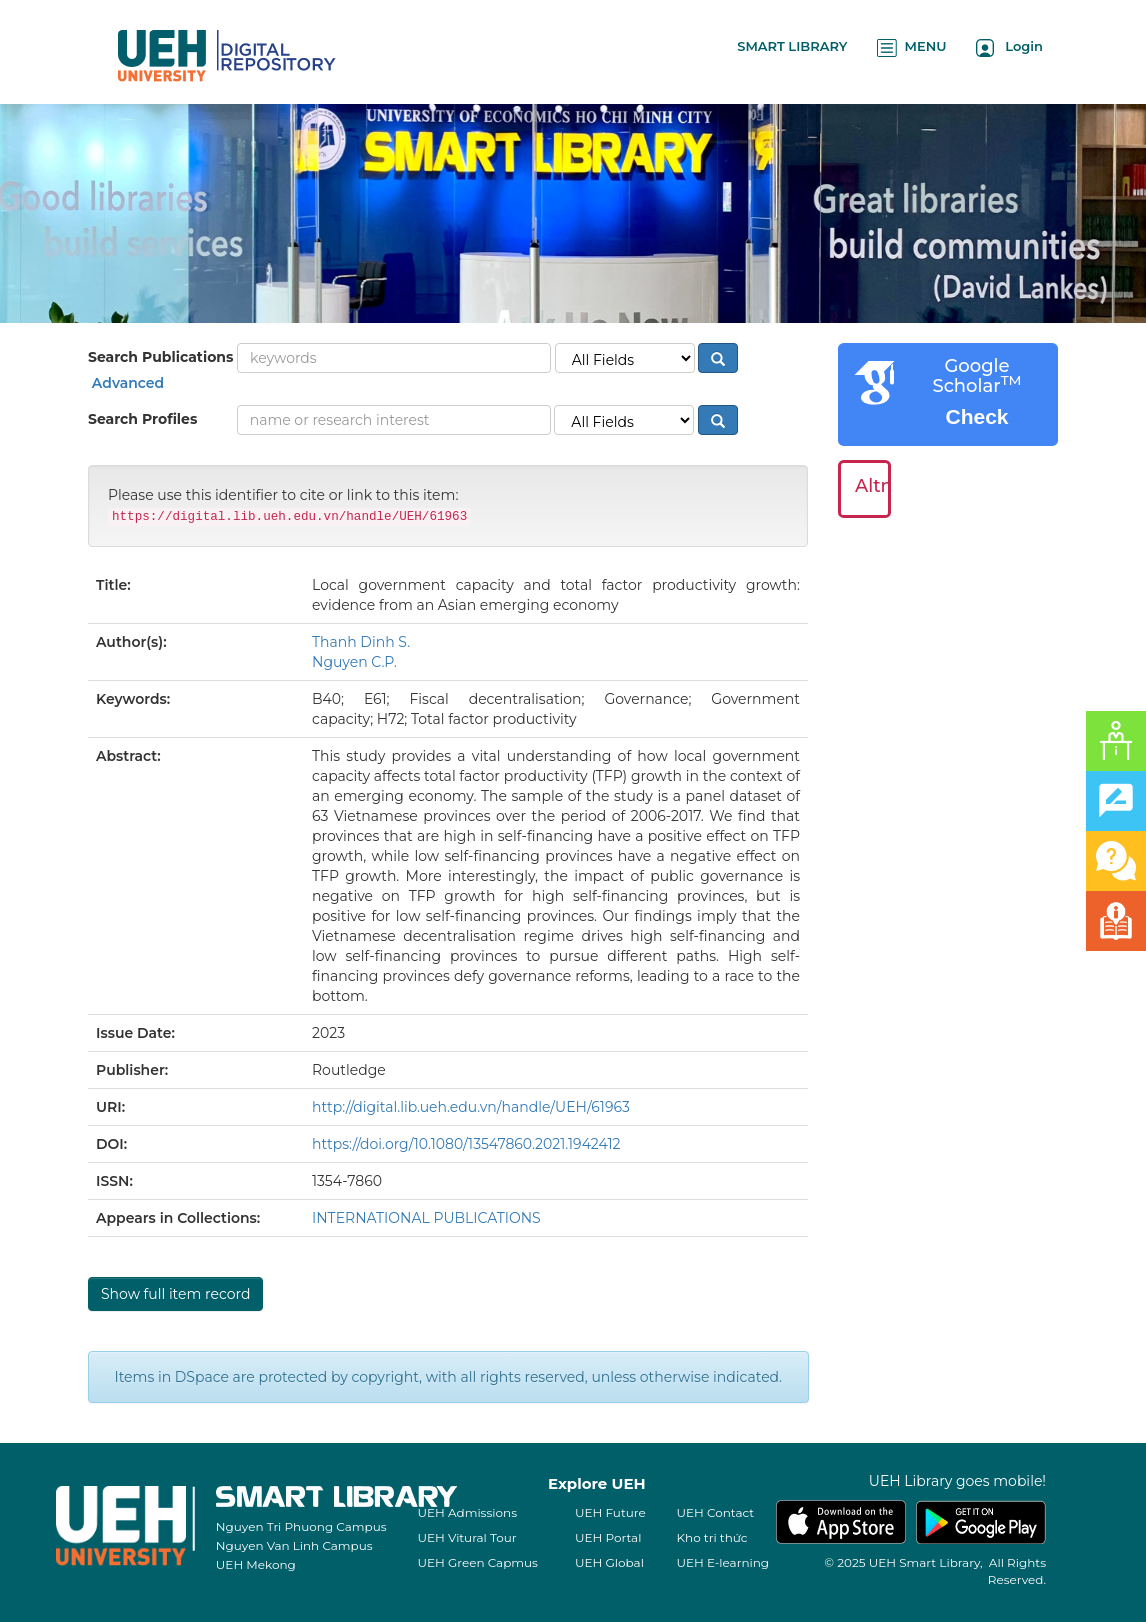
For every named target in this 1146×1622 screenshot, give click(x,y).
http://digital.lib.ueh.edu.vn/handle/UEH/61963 (471, 1107)
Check (976, 416)
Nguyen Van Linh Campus (294, 1545)
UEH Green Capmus (478, 1562)
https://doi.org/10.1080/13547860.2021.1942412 (466, 1144)
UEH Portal (608, 1537)
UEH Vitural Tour (467, 1537)
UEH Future (610, 1512)
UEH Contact (716, 1512)
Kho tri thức (712, 1537)
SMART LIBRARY (792, 46)
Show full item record (175, 1294)
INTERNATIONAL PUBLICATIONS (426, 1218)
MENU (911, 47)
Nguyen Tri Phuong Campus (301, 1526)
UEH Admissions (468, 1512)
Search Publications (160, 357)
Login (1009, 47)
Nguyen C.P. (354, 662)
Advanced (126, 383)
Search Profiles (142, 419)
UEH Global (609, 1562)
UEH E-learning (723, 1562)
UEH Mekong (256, 1564)
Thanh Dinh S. (361, 642)
